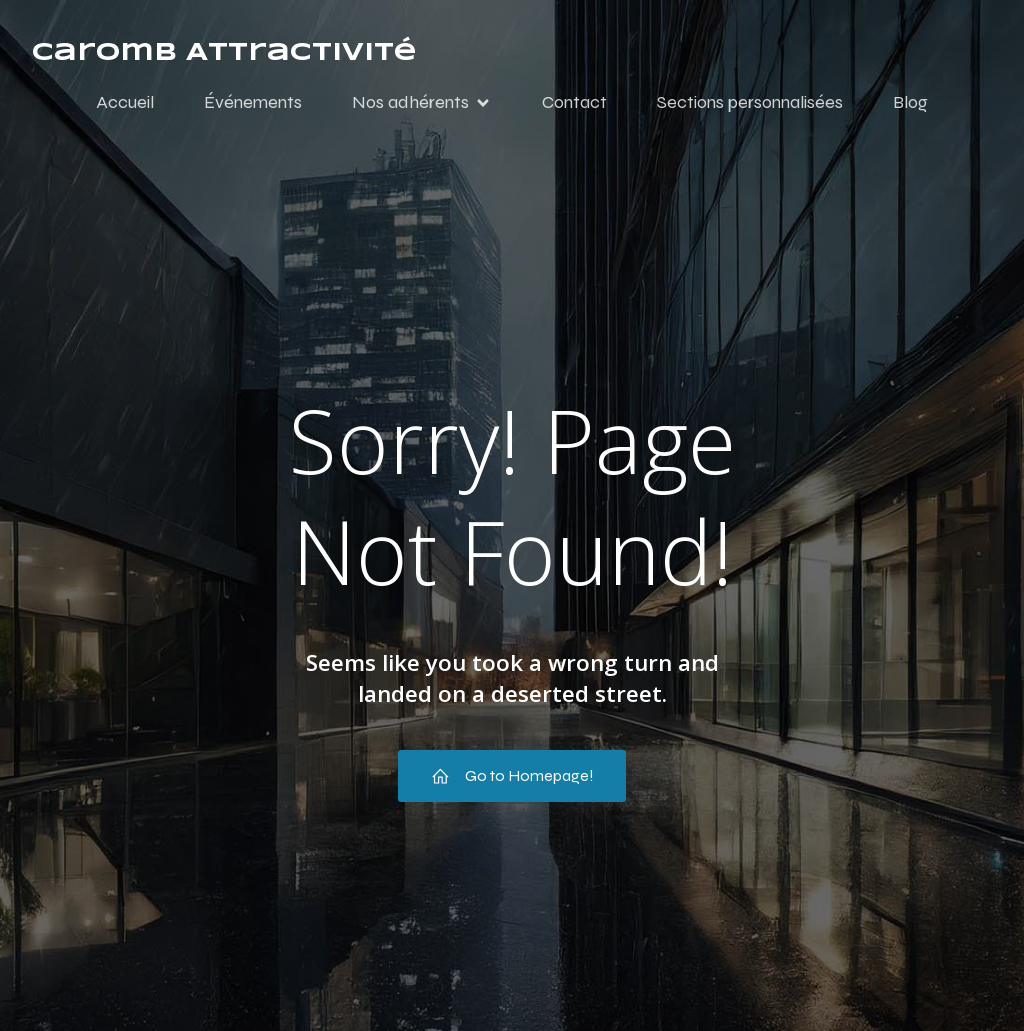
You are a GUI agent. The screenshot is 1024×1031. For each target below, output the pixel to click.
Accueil (125, 103)
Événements (253, 103)
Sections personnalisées (750, 103)
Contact (574, 103)
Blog (910, 103)
